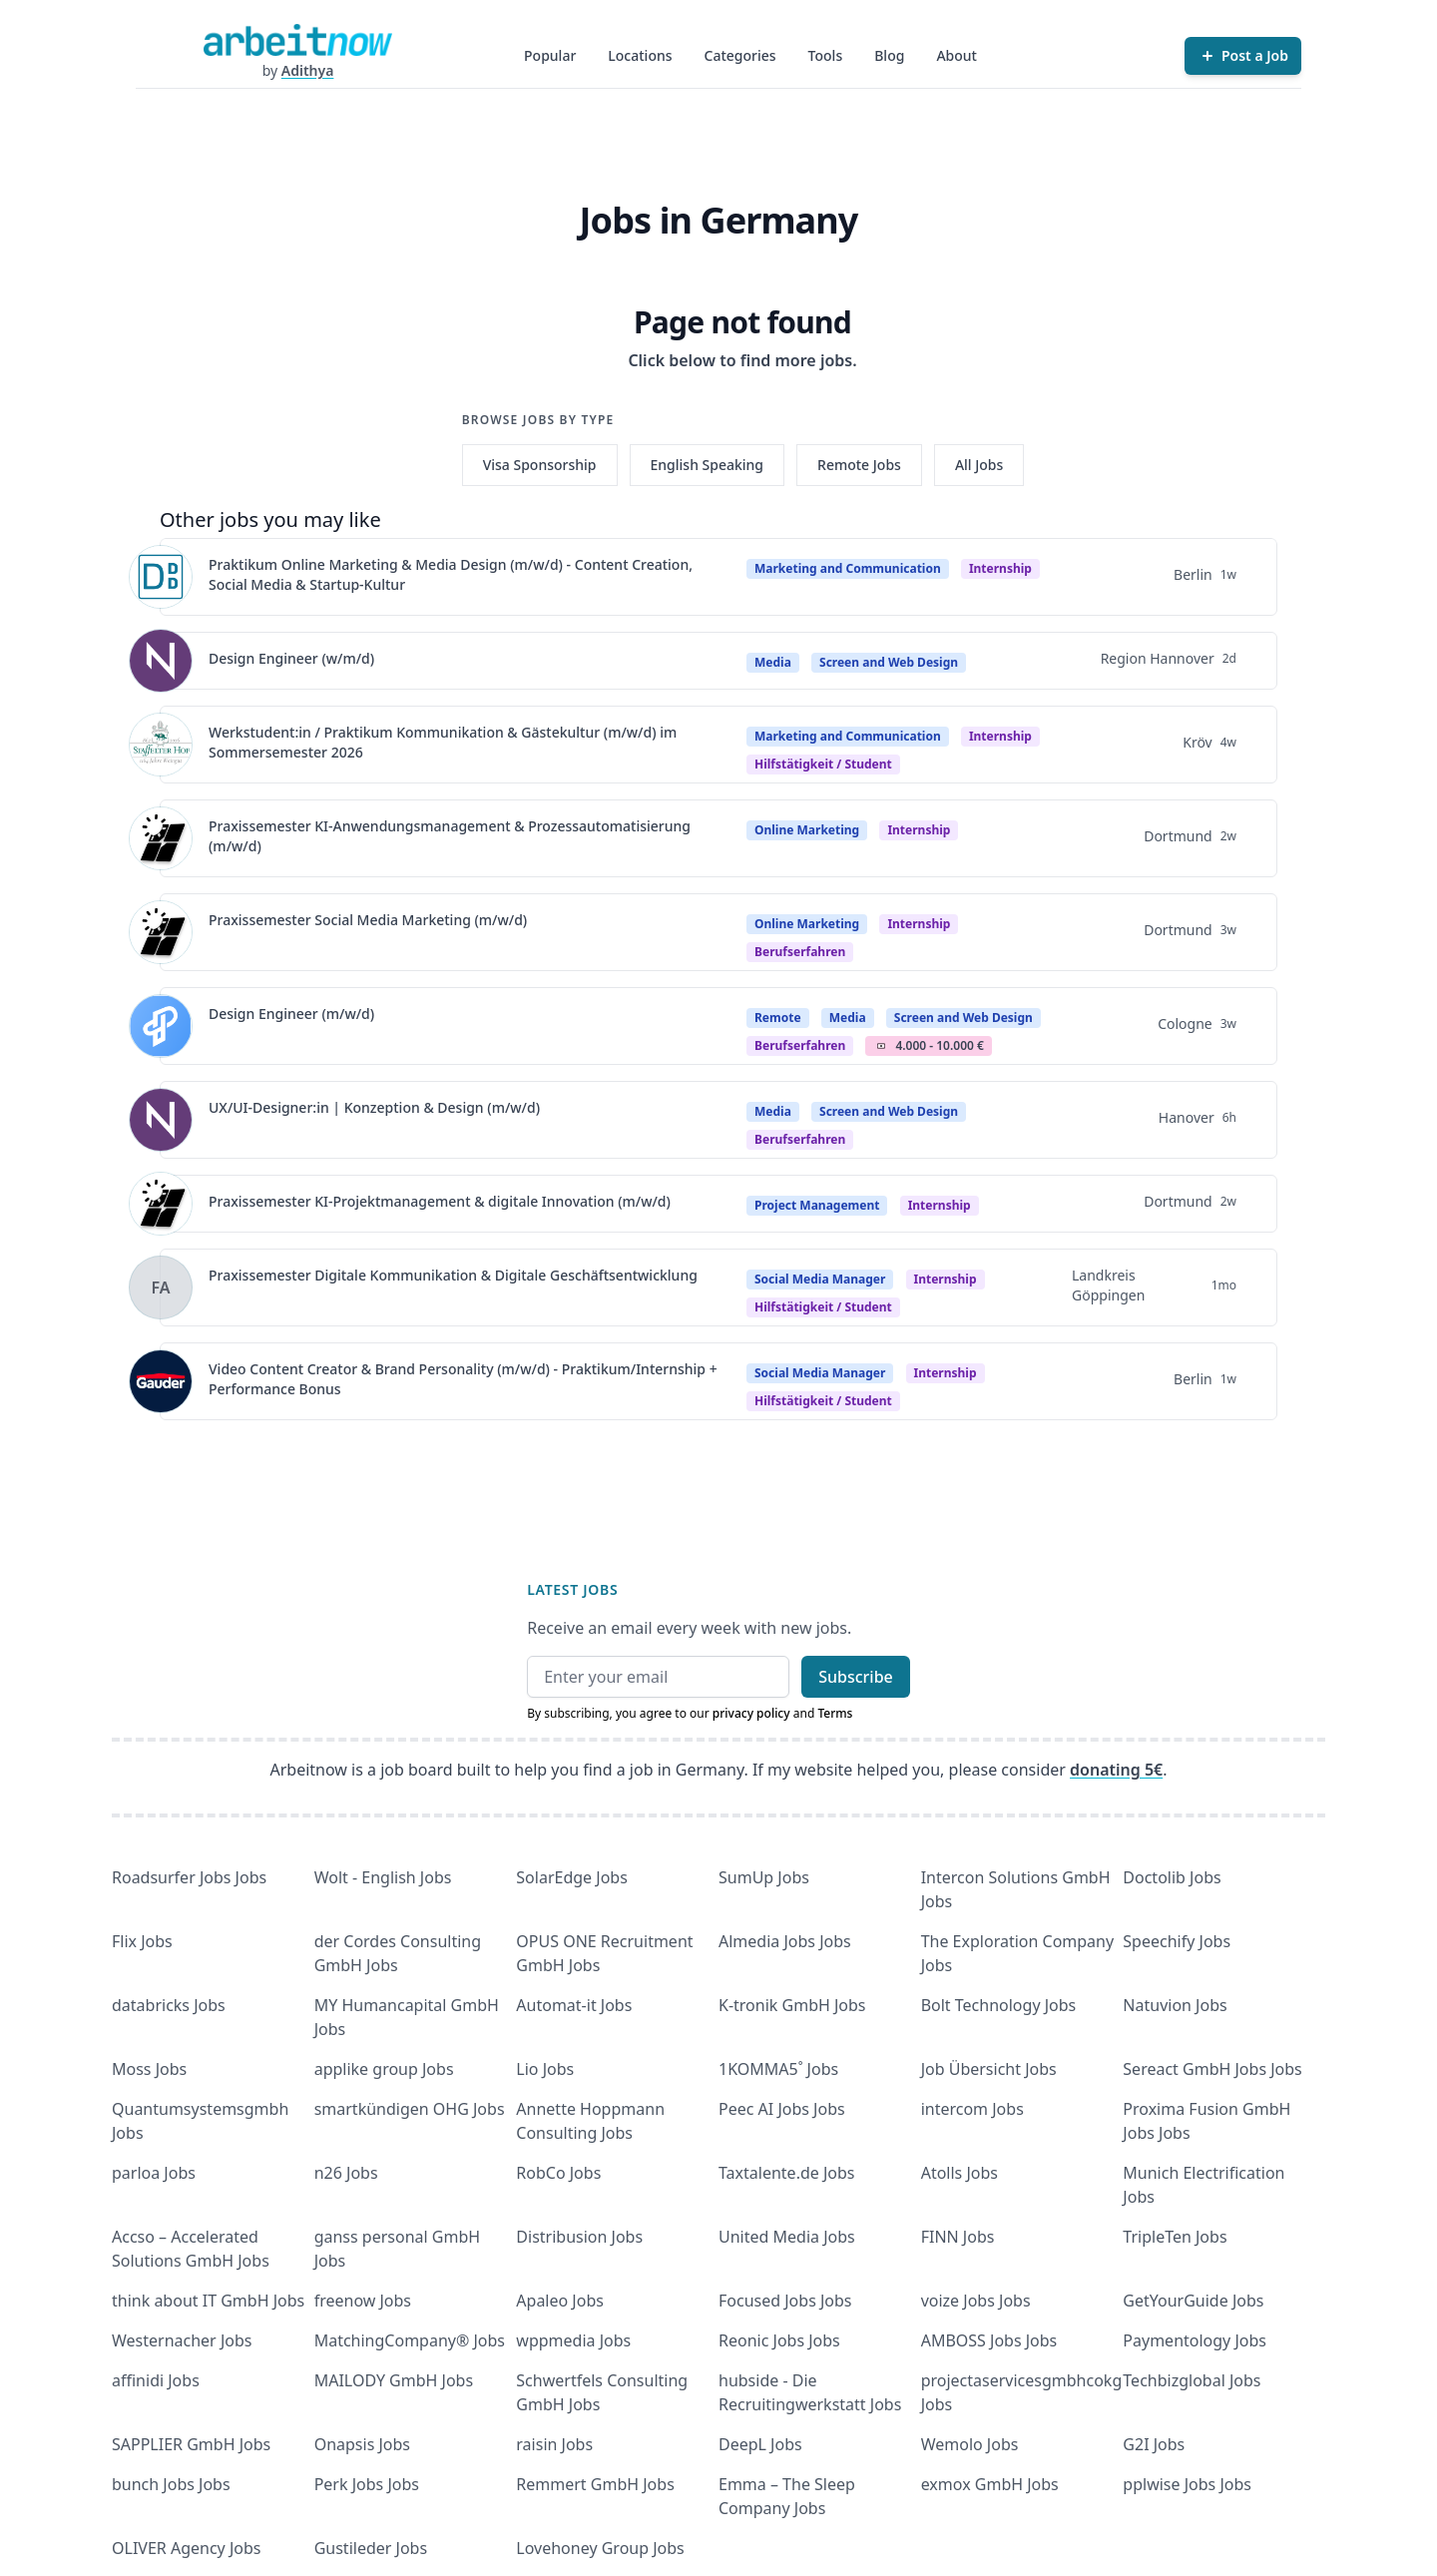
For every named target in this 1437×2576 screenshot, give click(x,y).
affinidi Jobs (156, 2380)
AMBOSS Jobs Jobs (989, 2340)
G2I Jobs (1154, 2444)
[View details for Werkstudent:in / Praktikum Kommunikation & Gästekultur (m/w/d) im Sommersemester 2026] (161, 744)
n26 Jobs (346, 2173)
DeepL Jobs (760, 2444)
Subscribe (855, 1677)
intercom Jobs (972, 2109)
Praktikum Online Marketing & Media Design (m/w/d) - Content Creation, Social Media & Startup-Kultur (451, 574)
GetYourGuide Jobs (1193, 2301)
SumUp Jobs (763, 1877)
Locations (640, 55)
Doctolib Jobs (1171, 1877)
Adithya (307, 70)
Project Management (816, 1205)
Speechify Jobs (1176, 1941)
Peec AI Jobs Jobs (781, 2109)
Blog (889, 55)
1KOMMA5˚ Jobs (778, 2069)
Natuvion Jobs (1174, 2005)
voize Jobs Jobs (976, 2301)
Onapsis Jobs (362, 2444)
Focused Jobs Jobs (785, 2301)
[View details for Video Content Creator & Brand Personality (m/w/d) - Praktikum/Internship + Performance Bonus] (161, 1381)
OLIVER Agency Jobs (186, 2548)
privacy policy (751, 1713)
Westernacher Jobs (181, 2340)
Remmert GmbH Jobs (595, 2484)
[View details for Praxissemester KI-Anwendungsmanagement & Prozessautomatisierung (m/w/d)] (161, 838)
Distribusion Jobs (579, 2237)
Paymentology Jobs (1194, 2340)
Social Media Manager (819, 1279)
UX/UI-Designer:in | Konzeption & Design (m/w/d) (374, 1107)
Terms (834, 1713)
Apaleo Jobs (560, 2301)
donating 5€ (1116, 1770)
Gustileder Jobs (370, 2548)
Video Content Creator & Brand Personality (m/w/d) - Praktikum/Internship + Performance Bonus (463, 1378)
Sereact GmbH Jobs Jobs (1212, 2069)
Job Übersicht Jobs (989, 2069)
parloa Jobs (154, 2173)
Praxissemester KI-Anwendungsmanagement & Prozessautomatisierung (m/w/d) (450, 835)
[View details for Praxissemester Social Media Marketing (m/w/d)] (161, 932)
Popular (550, 55)
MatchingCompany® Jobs (409, 2340)
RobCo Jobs (558, 2173)
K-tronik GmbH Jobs (792, 2005)
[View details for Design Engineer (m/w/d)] (161, 1026)
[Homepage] (297, 40)
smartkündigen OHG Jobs (409, 2109)
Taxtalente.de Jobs (786, 2173)
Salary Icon (881, 1046)
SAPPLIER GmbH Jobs (191, 2444)
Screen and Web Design (888, 662)
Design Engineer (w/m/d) (291, 658)
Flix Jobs (142, 1941)
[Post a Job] (1243, 56)
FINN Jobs (958, 2237)
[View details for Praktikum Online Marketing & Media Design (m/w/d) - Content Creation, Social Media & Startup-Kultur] (161, 577)
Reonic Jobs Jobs (779, 2340)
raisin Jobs (554, 2444)
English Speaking (707, 464)
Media (772, 662)
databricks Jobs (169, 2005)
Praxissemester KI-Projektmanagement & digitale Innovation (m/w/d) (440, 1201)
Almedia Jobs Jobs (784, 1941)
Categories (740, 55)
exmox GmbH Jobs (990, 2484)
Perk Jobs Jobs (366, 2484)
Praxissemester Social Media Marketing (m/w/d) (368, 919)
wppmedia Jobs (573, 2340)
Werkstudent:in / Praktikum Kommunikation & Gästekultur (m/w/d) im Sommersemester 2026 (443, 742)
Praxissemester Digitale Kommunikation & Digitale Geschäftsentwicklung (453, 1275)
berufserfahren (799, 951)
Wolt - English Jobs (383, 1877)
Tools (825, 55)
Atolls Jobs (959, 2173)
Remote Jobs (859, 464)
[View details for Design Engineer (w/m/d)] (161, 661)
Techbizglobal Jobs (1191, 2380)
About (956, 55)
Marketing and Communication (847, 568)
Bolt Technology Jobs (999, 2005)
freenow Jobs (362, 2301)
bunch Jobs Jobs (171, 2484)
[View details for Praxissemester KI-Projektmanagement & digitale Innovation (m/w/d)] (161, 1204)
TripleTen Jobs (1174, 2237)
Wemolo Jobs (970, 2444)
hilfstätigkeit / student (823, 764)
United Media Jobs (786, 2237)
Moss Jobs (149, 2069)
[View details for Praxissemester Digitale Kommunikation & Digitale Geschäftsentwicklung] (161, 1287)
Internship (1000, 568)
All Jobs (979, 464)
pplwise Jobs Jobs (1187, 2484)
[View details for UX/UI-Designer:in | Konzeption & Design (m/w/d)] (161, 1120)
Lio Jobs (545, 2069)
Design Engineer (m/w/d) (291, 1013)
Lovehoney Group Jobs (600, 2548)
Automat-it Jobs (574, 2005)
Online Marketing (806, 829)
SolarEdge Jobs (572, 1877)
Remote (777, 1017)
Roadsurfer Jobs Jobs (189, 1877)
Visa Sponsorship (540, 464)
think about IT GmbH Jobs (208, 2301)
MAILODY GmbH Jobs (393, 2380)
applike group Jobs (384, 2069)
